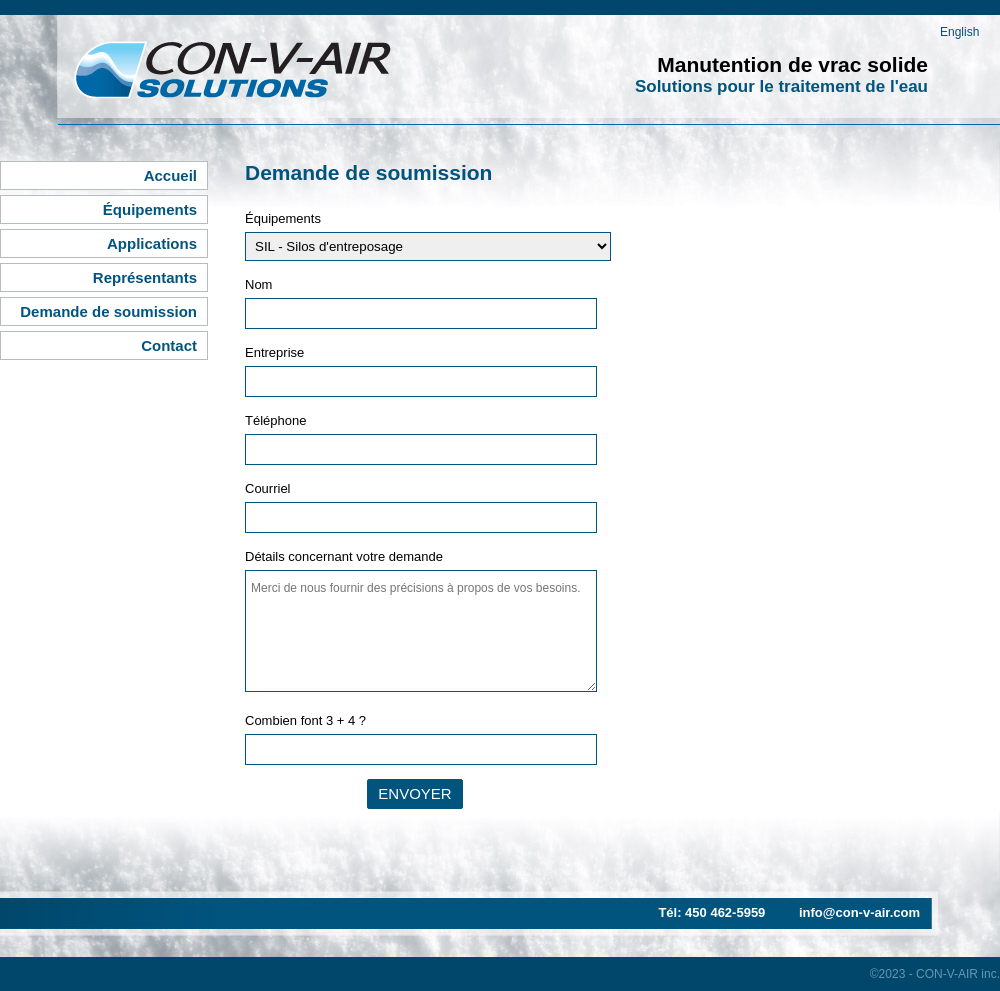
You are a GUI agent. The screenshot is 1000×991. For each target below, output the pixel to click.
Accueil (170, 175)
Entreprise (274, 352)
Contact (169, 345)
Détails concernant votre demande (344, 556)
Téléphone (275, 420)
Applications (152, 243)
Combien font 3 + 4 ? (305, 720)
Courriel (268, 488)
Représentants (145, 277)
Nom (258, 284)
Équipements (150, 209)
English (959, 32)
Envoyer (414, 793)
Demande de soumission (108, 311)
